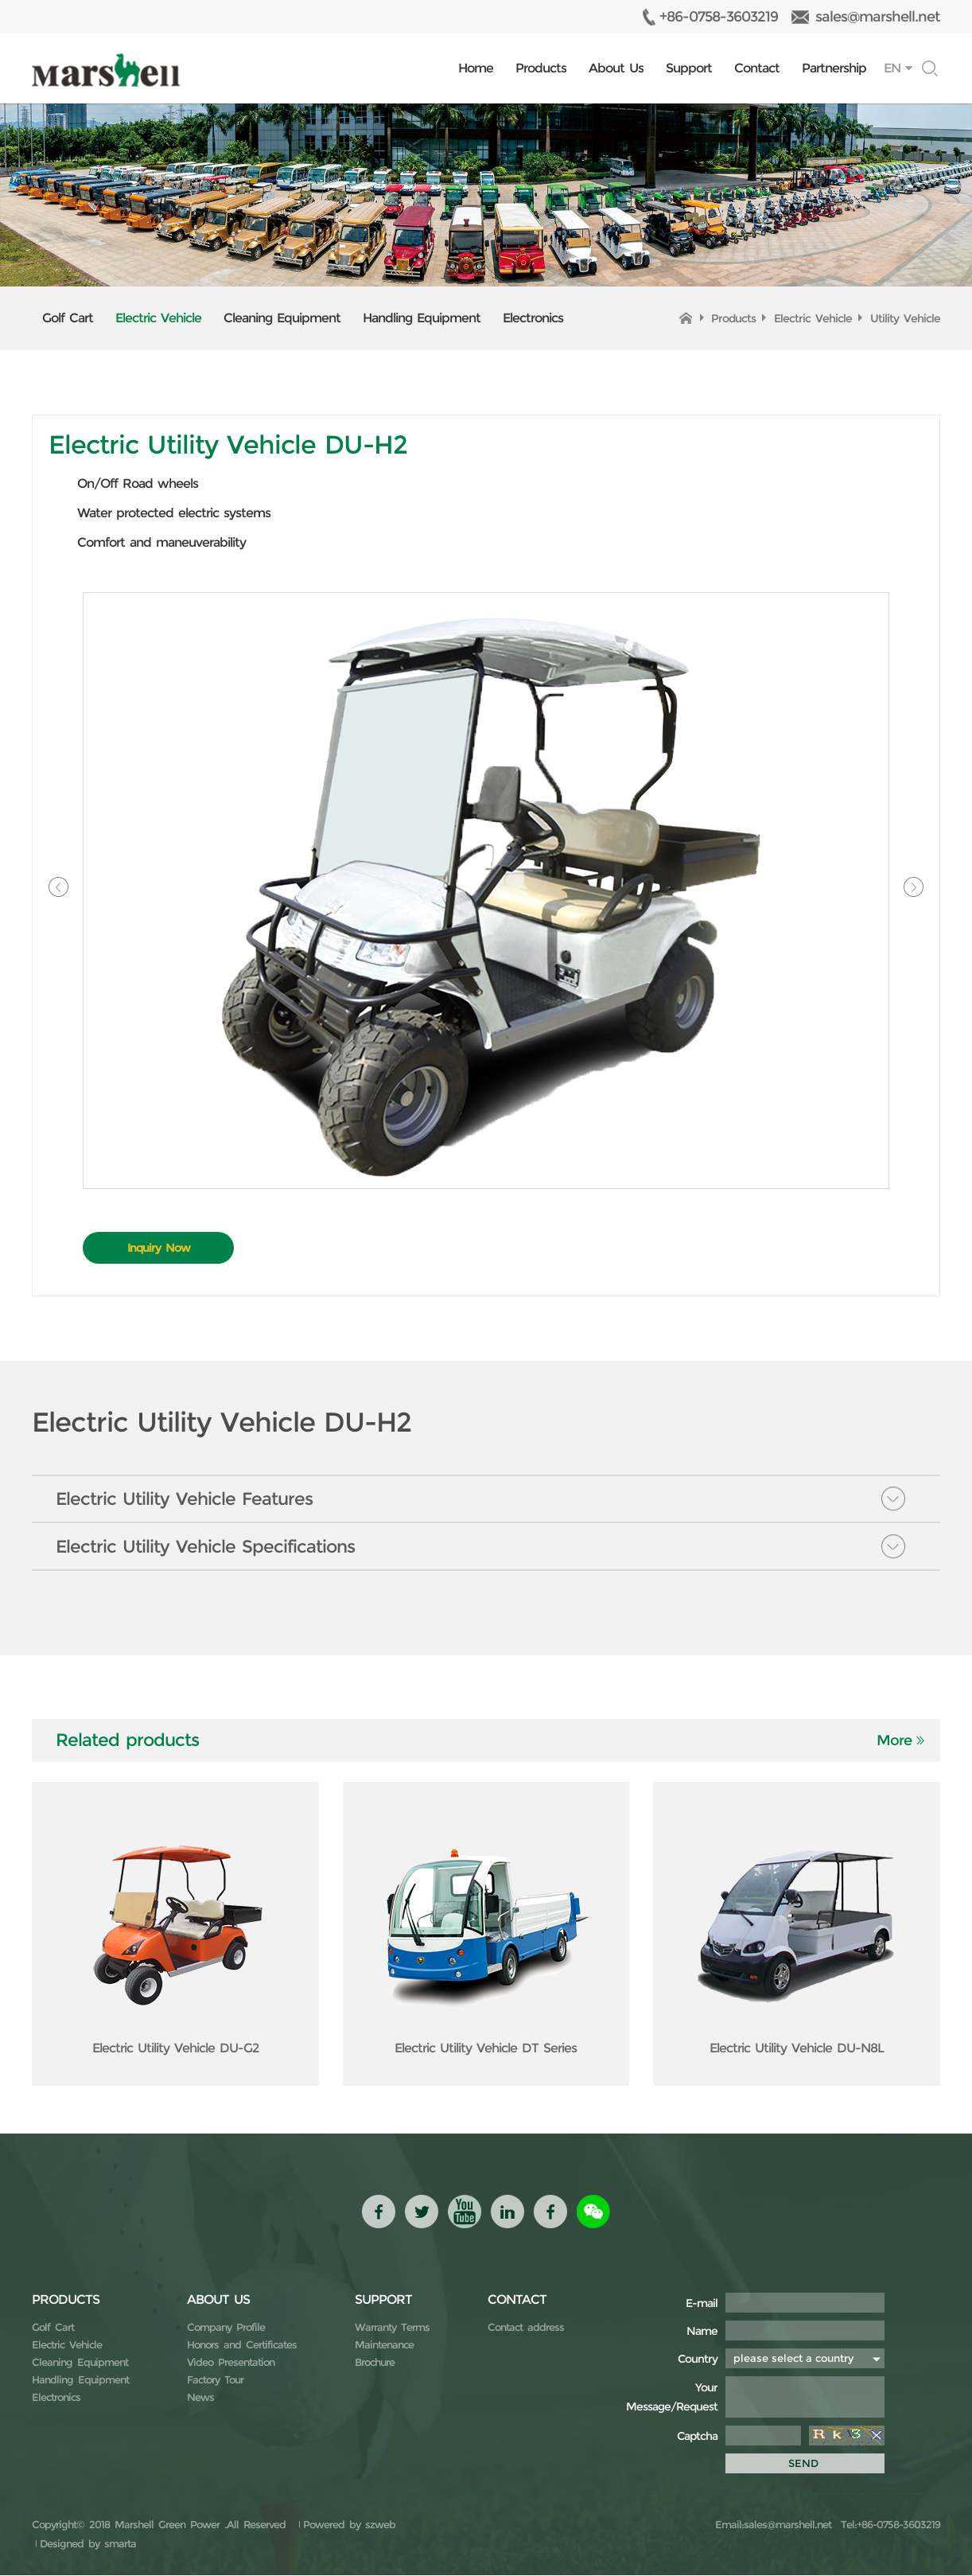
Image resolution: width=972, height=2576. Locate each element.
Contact (757, 68)
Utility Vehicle (905, 318)
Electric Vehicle (158, 317)
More (894, 1741)
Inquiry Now (158, 1248)
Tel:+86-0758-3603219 (888, 2525)
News (200, 2397)
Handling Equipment (421, 317)
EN (892, 68)
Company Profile (226, 2327)
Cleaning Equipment (282, 317)
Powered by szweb (349, 2525)
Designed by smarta (88, 2544)
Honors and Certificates (242, 2345)
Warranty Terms (392, 2327)
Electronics (533, 317)
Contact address (526, 2327)
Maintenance (384, 2345)
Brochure (375, 2362)
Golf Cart (67, 317)
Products (540, 68)
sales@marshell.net (877, 16)
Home (475, 68)
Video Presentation (230, 2362)
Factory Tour (215, 2380)
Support (689, 68)
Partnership (834, 68)
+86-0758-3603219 (718, 16)
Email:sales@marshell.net (773, 2525)
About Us (616, 68)
